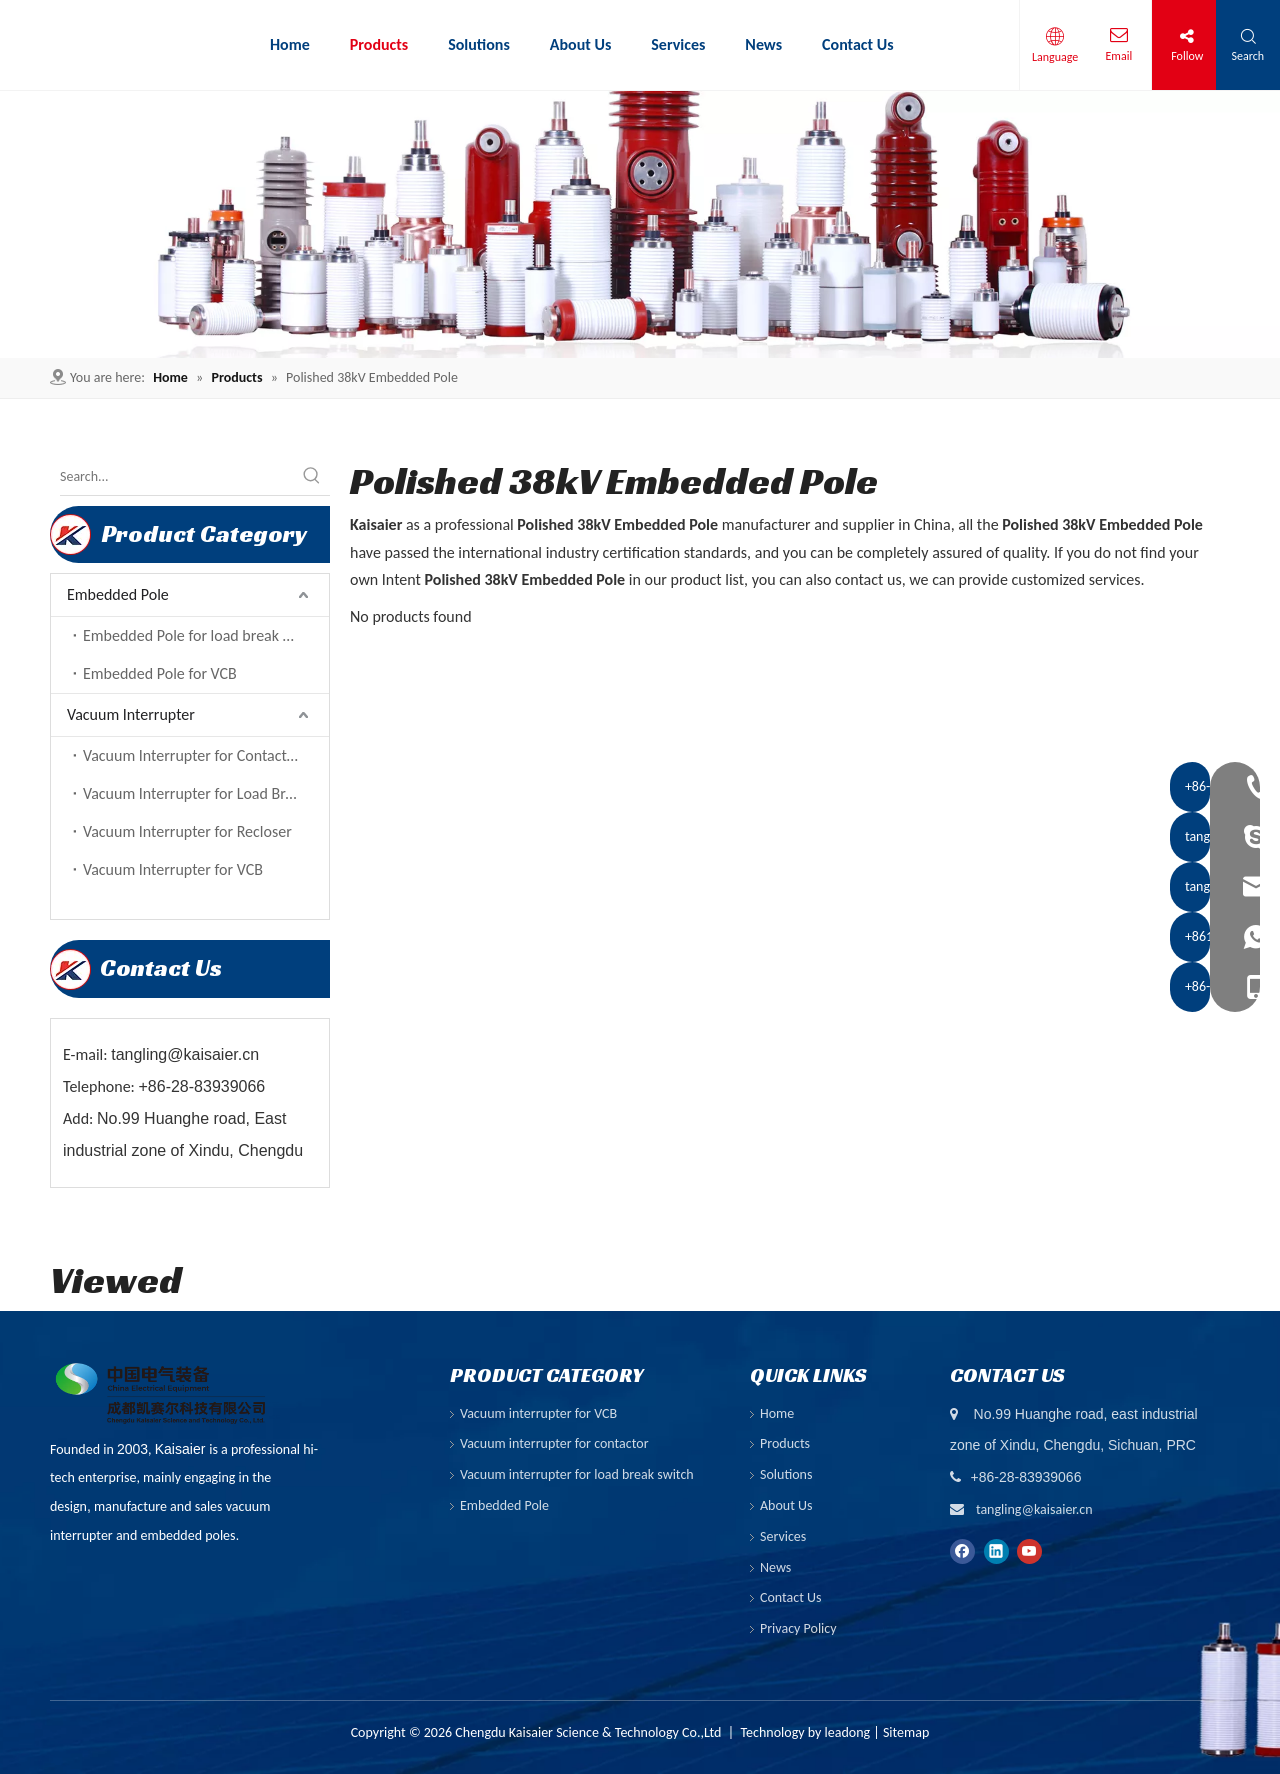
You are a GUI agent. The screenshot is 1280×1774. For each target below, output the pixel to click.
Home (777, 1413)
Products (785, 1443)
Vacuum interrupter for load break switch (577, 1474)
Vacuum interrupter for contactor (554, 1443)
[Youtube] (1029, 1550)
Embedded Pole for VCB (160, 673)
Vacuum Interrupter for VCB (173, 869)
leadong (848, 1732)
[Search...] (177, 477)
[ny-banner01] (640, 224)
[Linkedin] (996, 1550)
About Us (786, 1505)
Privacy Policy (798, 1628)
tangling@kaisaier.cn (1034, 1509)
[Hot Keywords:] (312, 477)
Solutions (786, 1474)
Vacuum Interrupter (131, 714)
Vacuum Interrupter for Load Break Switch (206, 793)
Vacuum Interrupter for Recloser (187, 831)
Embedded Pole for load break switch (203, 635)
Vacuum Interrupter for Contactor (192, 755)
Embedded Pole (118, 594)
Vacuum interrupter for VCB (538, 1413)
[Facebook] (962, 1550)
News (775, 1567)
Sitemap (906, 1732)
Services (783, 1536)
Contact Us (791, 1597)
